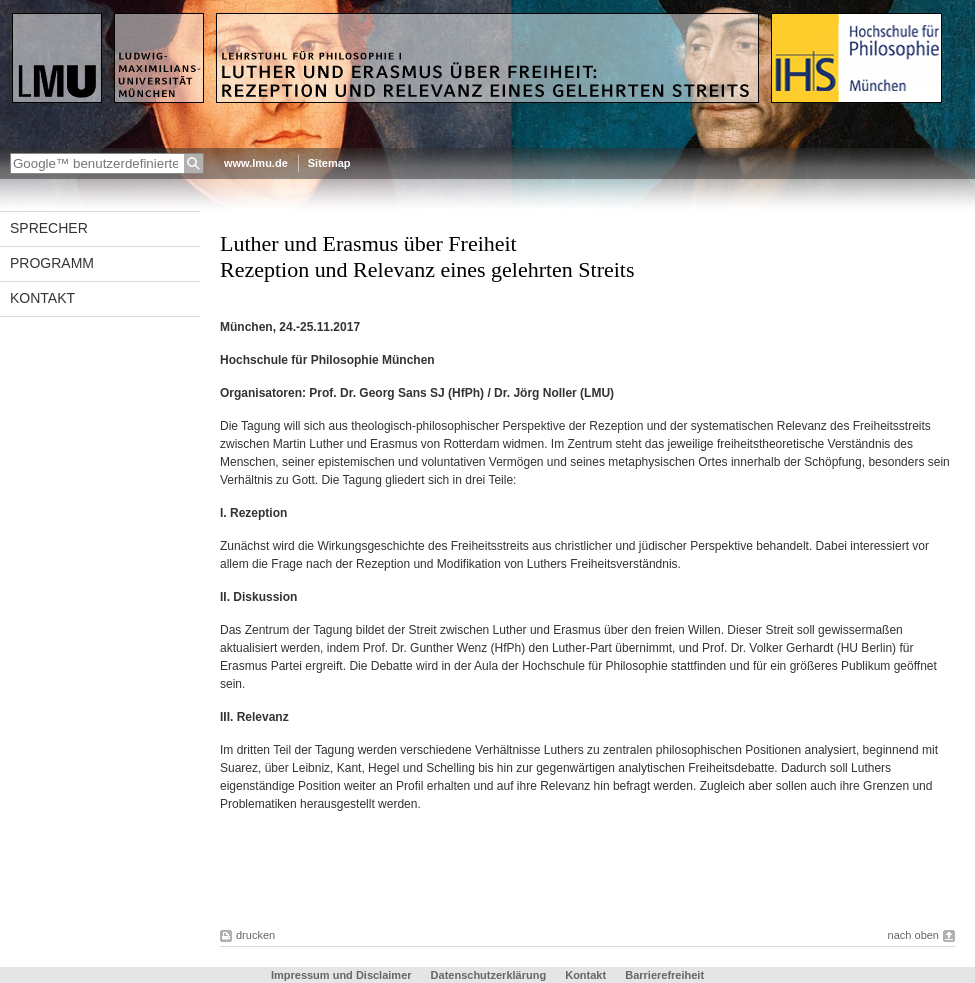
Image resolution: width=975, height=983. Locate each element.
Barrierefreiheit (664, 975)
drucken (255, 935)
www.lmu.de (256, 163)
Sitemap (329, 163)
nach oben (913, 935)
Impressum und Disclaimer (341, 975)
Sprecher (49, 228)
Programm (52, 263)
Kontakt (42, 298)
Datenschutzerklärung (489, 975)
